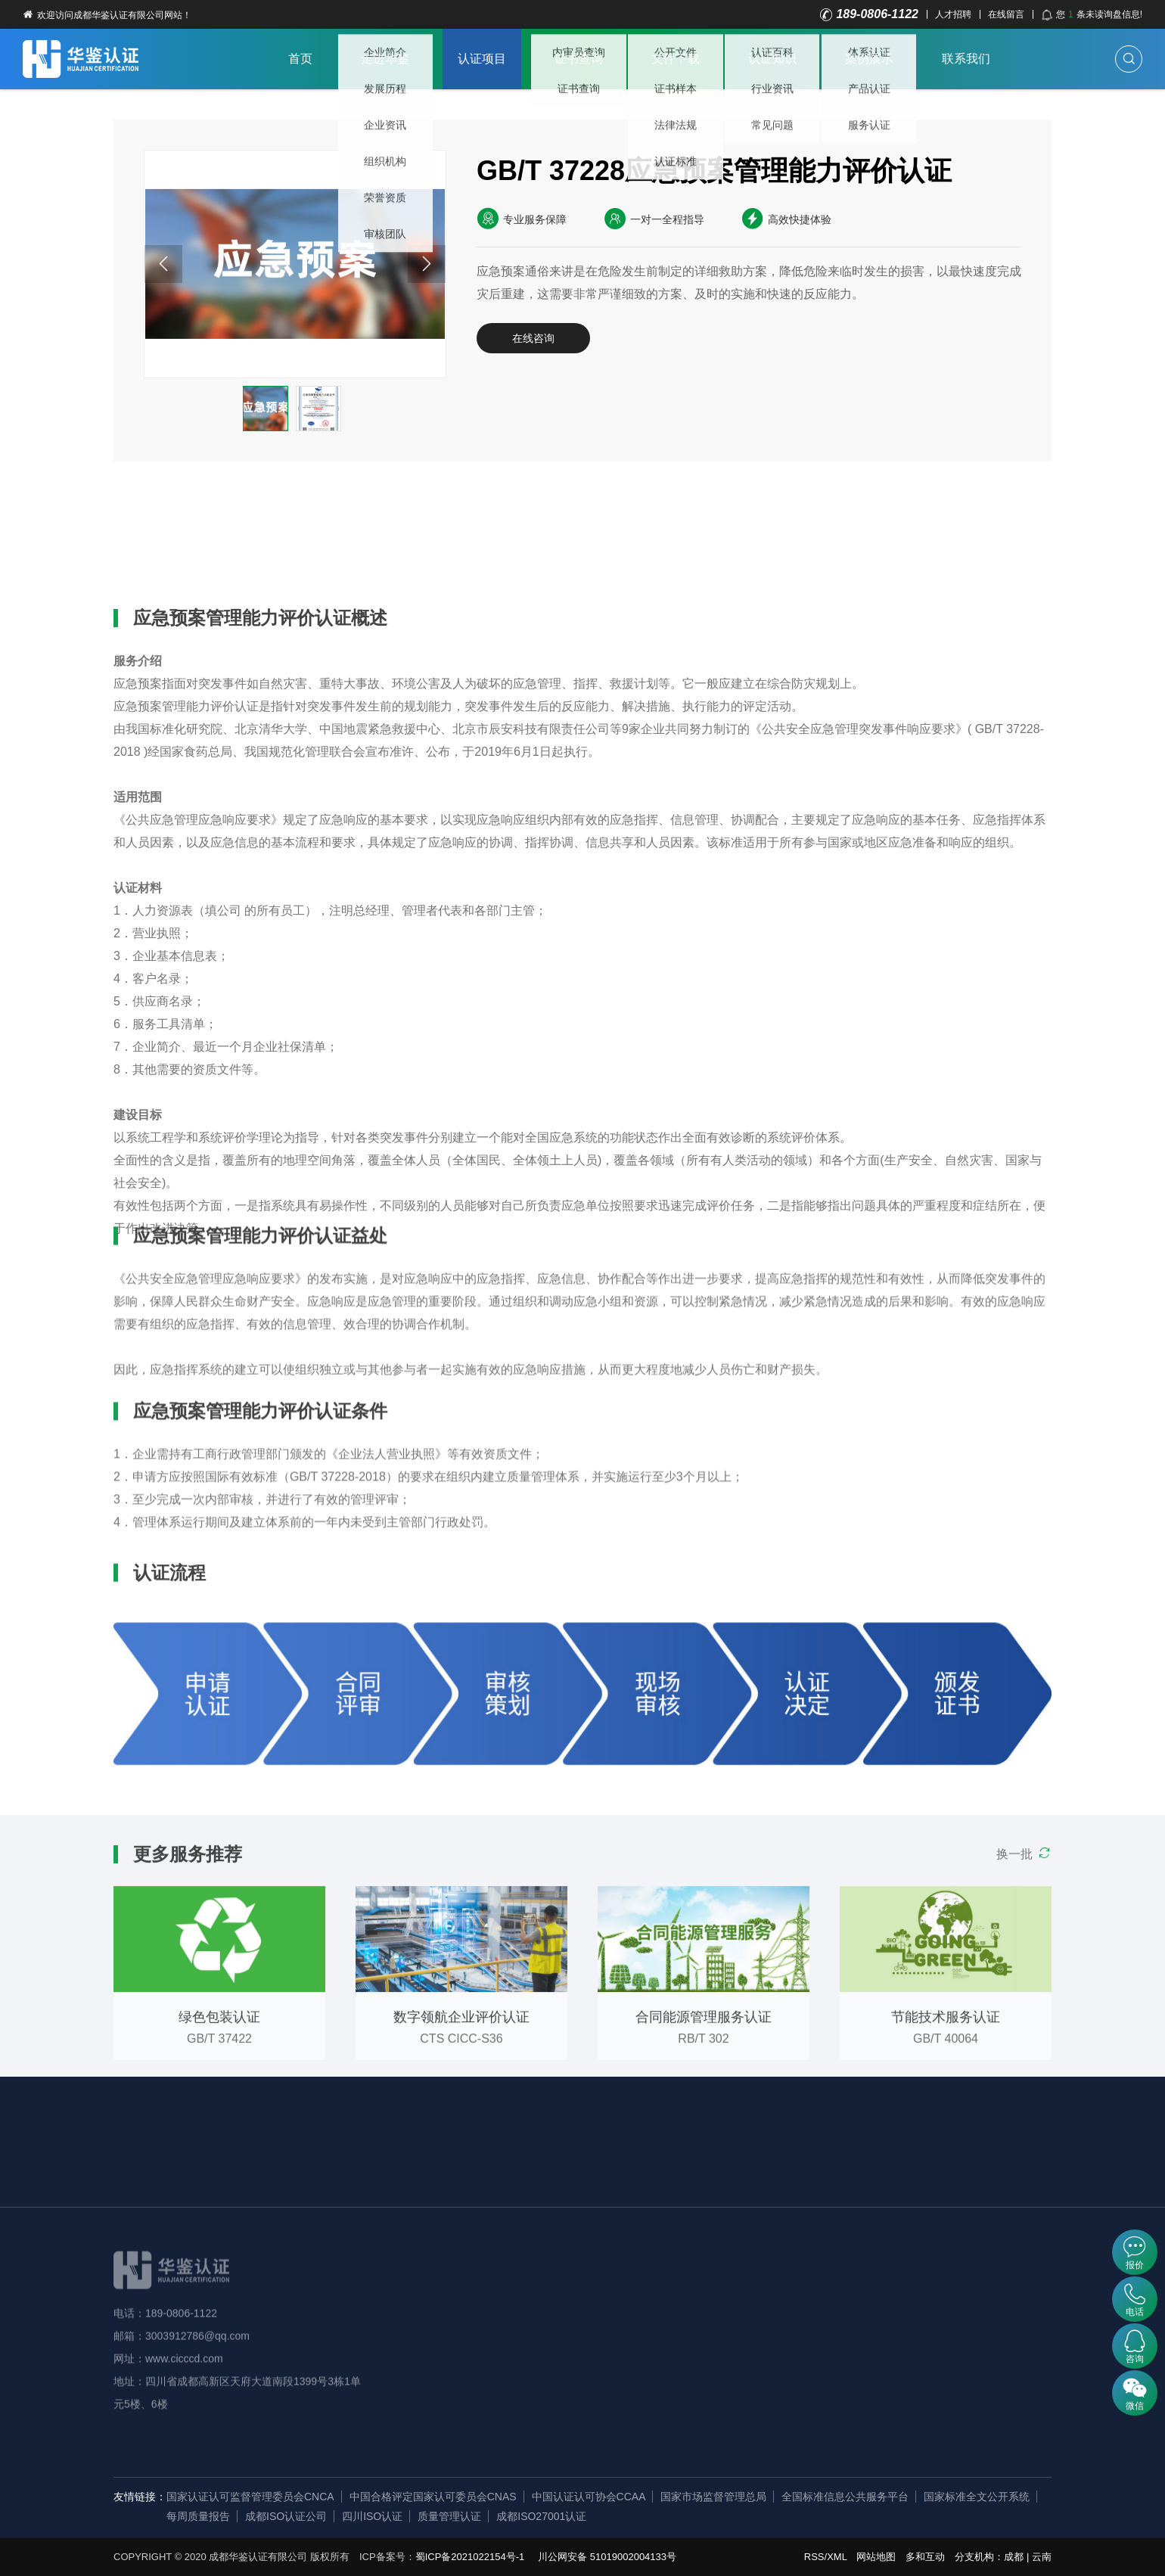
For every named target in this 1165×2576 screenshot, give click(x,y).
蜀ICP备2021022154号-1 (470, 2556)
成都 (1014, 2556)
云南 (1042, 2556)
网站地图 (876, 2556)
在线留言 (1006, 14)
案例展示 (869, 58)
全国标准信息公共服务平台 (845, 2497)
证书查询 (579, 58)
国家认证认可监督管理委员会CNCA (250, 2497)
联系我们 (966, 58)
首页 (300, 58)
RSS (814, 2556)
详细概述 (159, 514)
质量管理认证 (449, 2516)
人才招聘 (953, 14)
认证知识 (772, 58)
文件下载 (675, 58)
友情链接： (139, 2497)
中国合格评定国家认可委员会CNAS (433, 2497)
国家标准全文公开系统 (977, 2497)
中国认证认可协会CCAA (589, 2497)
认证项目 (482, 58)
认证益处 (252, 514)
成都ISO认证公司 (286, 2516)
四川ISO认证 (372, 2516)
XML (837, 2556)
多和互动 (925, 2556)
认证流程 (436, 514)
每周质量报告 (198, 2516)
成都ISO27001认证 (541, 2516)
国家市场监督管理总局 (713, 2497)
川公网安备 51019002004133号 (607, 2556)
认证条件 (344, 514)
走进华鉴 (385, 58)
